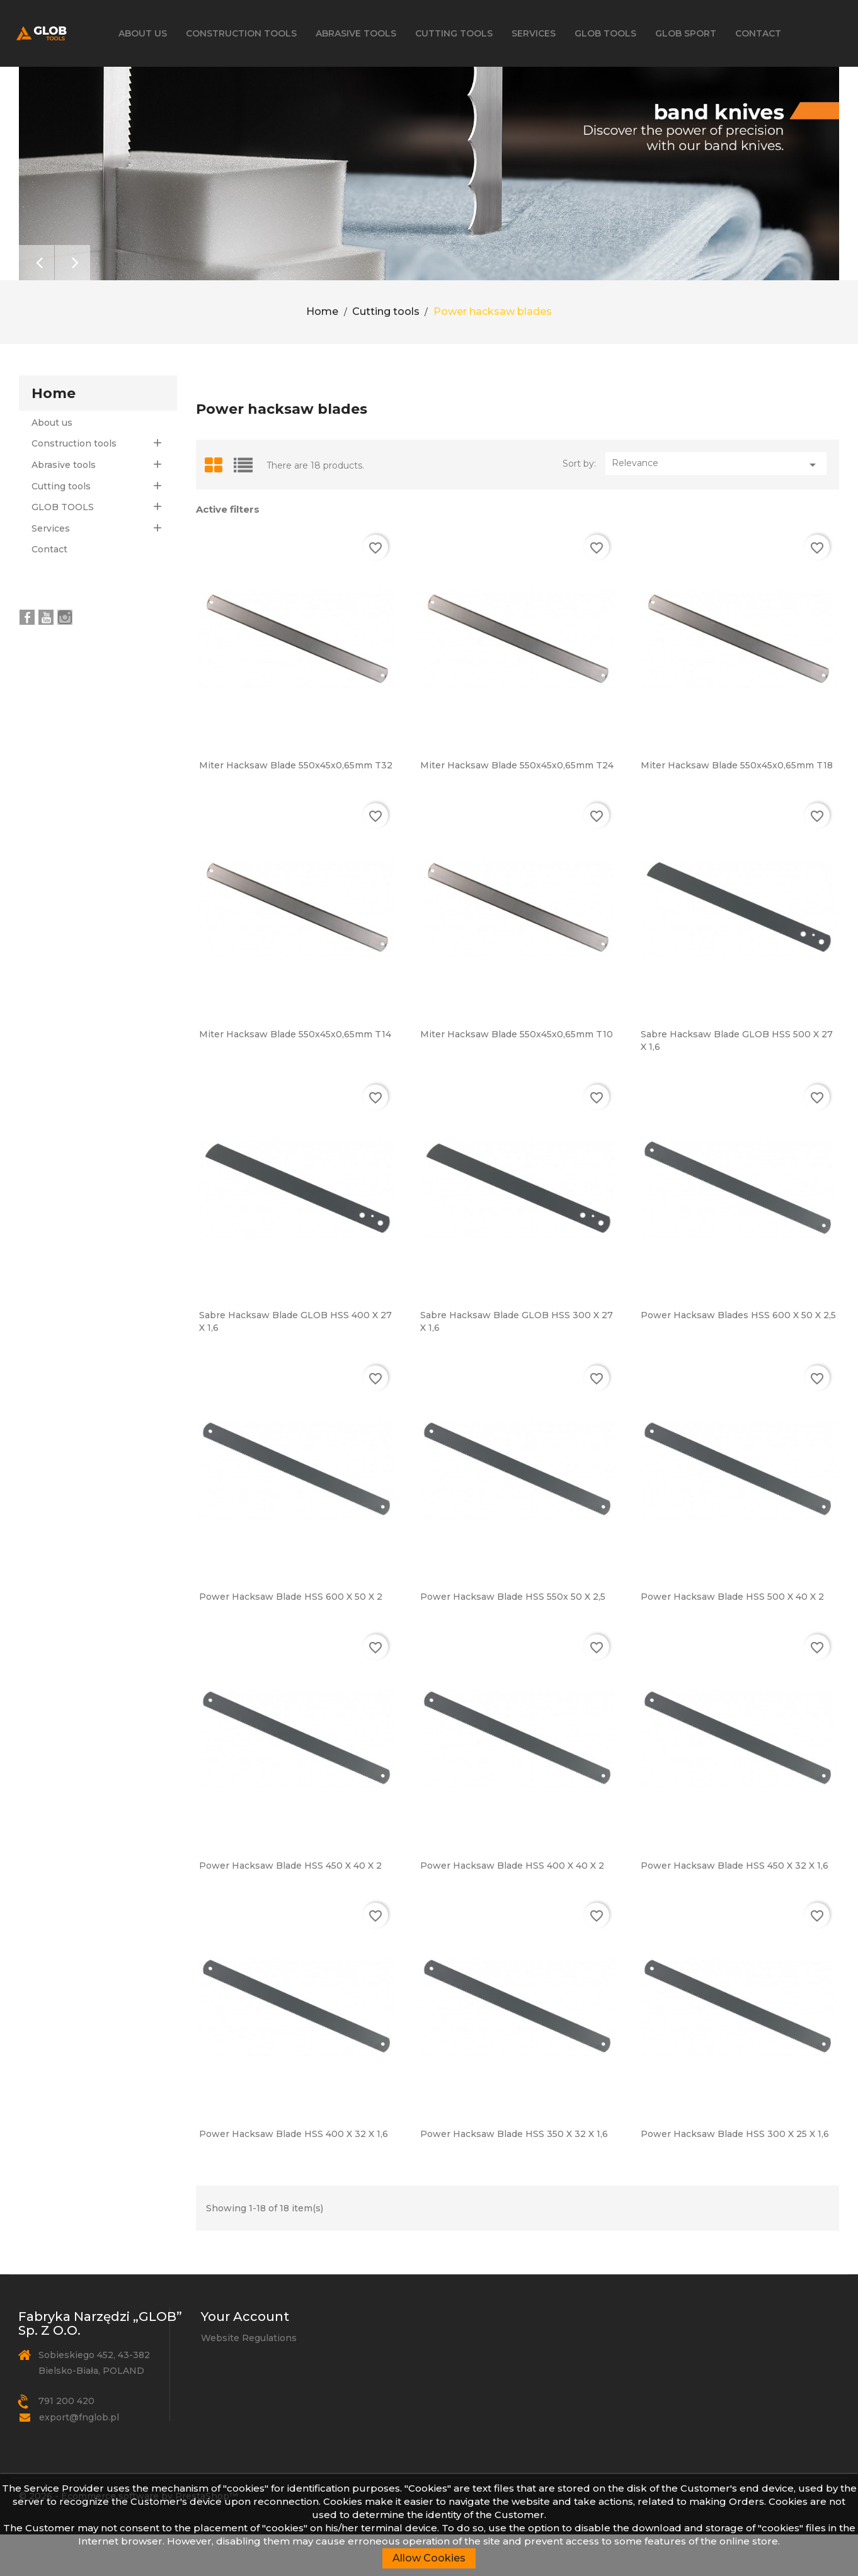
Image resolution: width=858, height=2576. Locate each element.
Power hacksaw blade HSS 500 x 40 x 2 (732, 1637)
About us (142, 33)
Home (53, 434)
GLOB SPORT (685, 33)
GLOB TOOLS (605, 33)
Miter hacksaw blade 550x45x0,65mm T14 (295, 1075)
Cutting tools (454, 33)
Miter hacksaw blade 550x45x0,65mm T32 (295, 806)
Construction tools (241, 33)
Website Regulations (249, 2379)
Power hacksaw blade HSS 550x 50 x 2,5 (512, 1637)
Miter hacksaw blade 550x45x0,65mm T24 (517, 806)
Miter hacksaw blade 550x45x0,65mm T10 (516, 1075)
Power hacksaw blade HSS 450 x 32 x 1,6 (734, 1906)
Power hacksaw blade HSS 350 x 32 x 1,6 (514, 2175)
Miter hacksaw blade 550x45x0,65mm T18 (737, 806)
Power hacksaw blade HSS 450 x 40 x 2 (290, 1906)
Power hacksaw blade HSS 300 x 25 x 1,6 (735, 2175)
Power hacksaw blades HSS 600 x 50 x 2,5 (738, 1356)
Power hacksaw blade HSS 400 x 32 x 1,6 (293, 2175)
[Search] (766, 95)
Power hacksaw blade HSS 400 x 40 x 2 (512, 1906)
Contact (758, 33)
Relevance (716, 506)
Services (534, 33)
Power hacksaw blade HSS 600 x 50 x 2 (290, 1637)
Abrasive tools (356, 33)
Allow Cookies (429, 2558)
